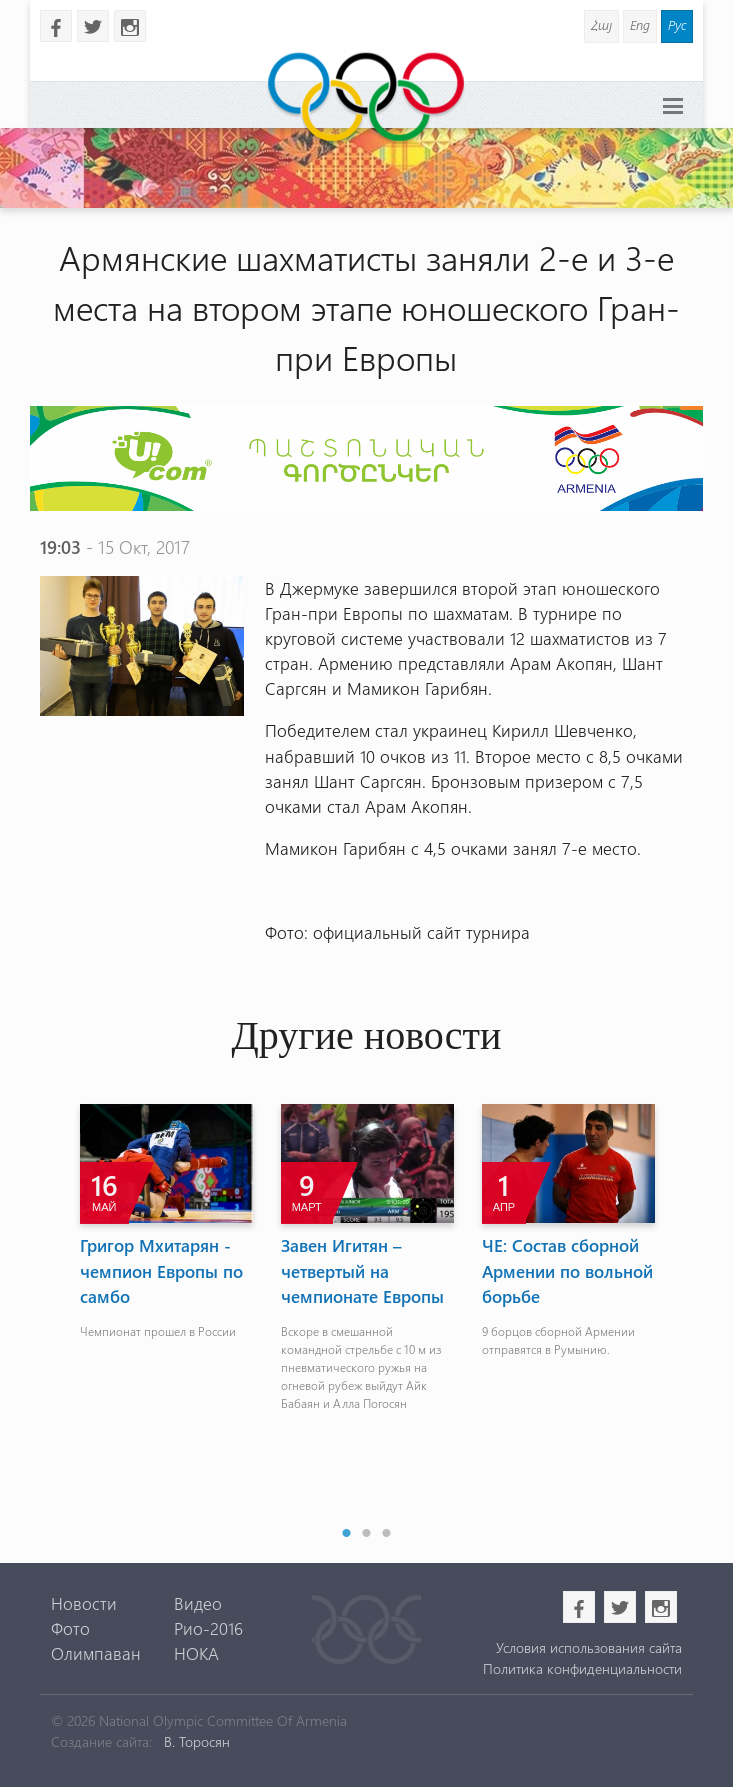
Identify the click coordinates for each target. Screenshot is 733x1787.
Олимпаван (96, 1653)
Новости (84, 1603)
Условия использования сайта (589, 1647)
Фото (70, 1628)
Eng (640, 24)
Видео (198, 1603)
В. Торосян (197, 1741)
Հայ (601, 24)
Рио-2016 (208, 1628)
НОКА (196, 1653)
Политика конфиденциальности (582, 1668)
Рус (677, 24)
